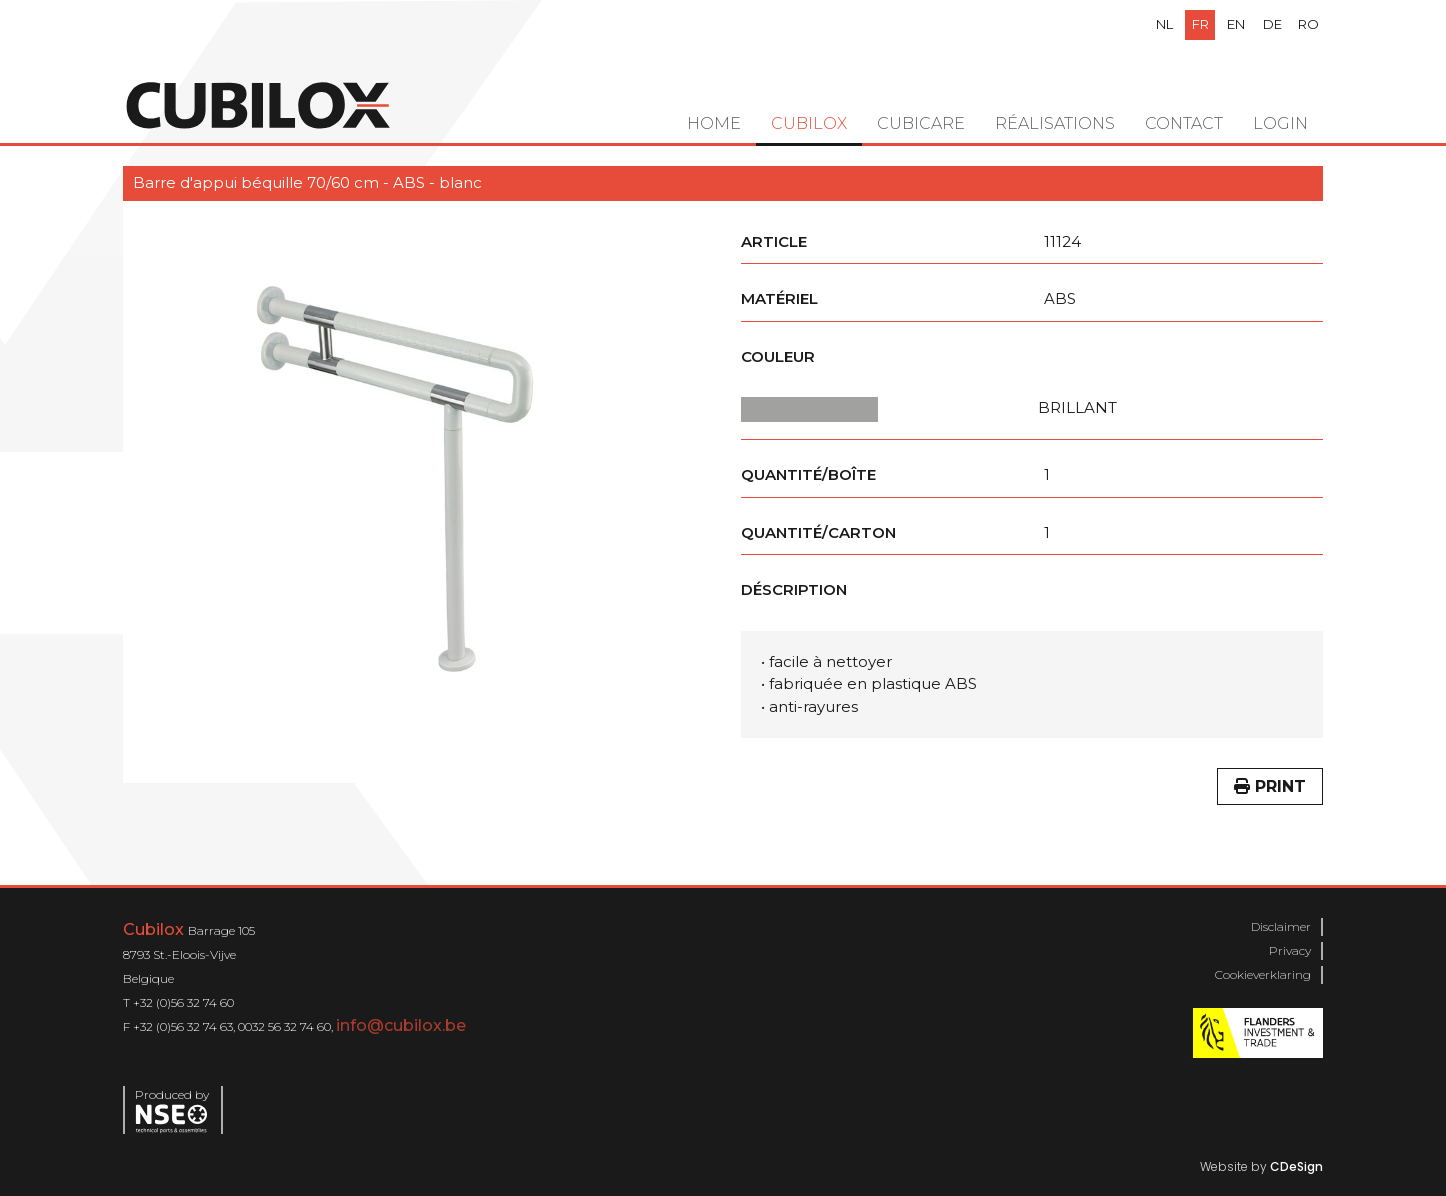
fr (1200, 24)
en (1236, 24)
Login (1280, 123)
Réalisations (1055, 123)
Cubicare (921, 123)
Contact (1184, 123)
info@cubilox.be (401, 1025)
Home (714, 123)
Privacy (1290, 950)
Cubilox (809, 123)
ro (1308, 24)
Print (1270, 786)
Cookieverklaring (1263, 974)
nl (1164, 24)
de (1272, 24)
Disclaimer (1281, 926)
